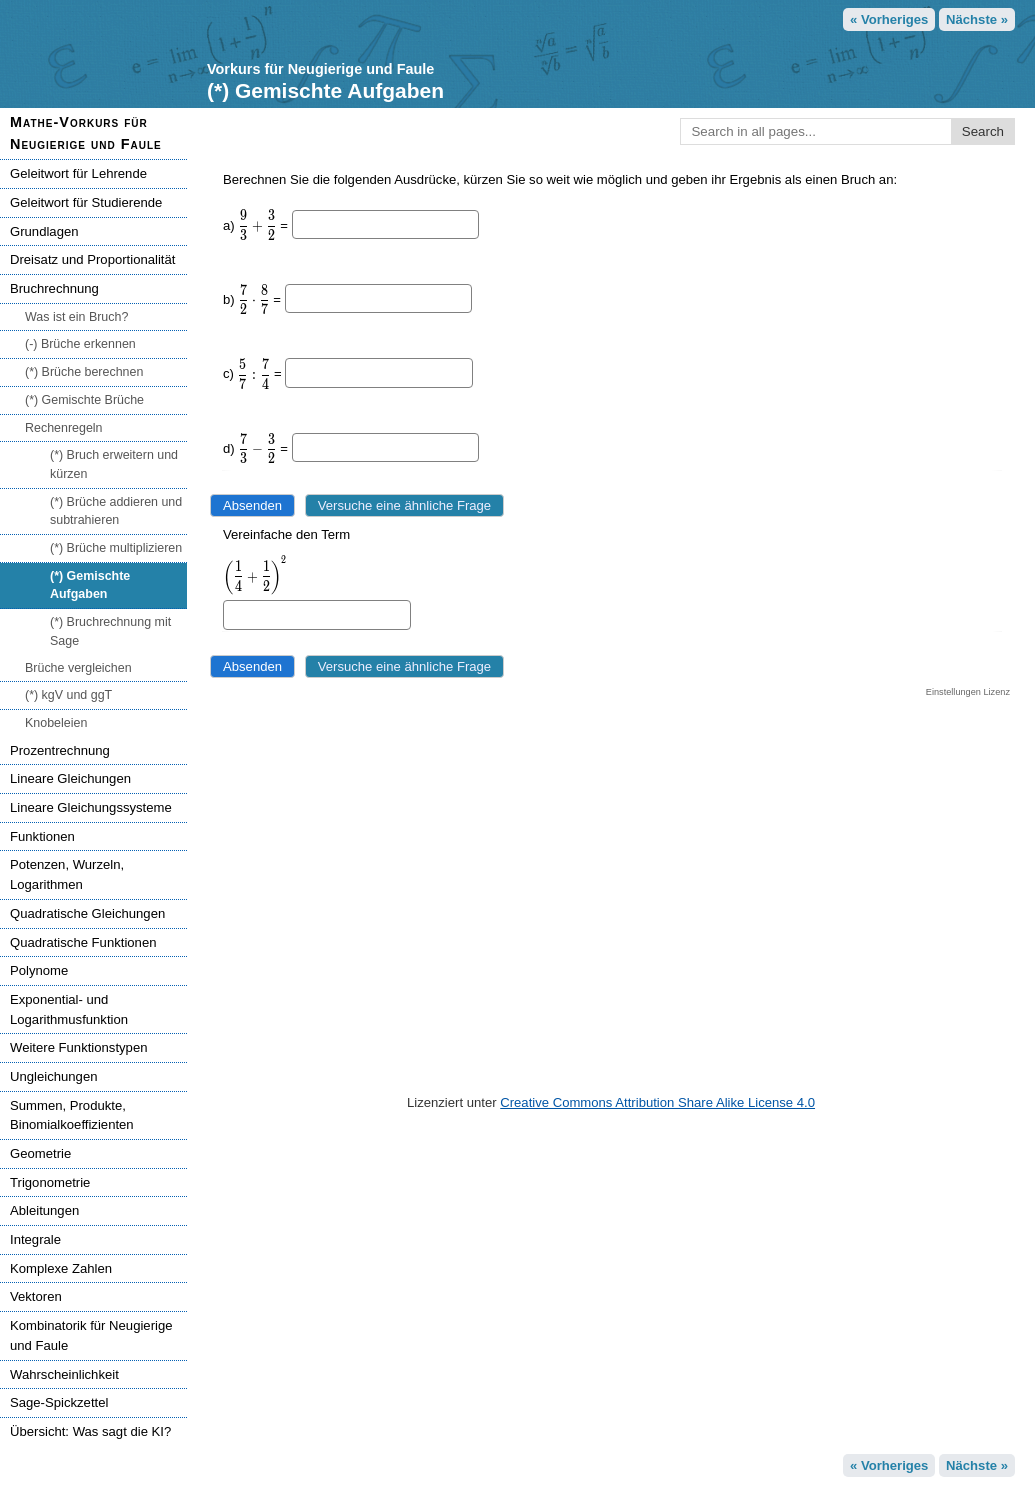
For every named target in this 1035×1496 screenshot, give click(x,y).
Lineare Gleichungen (70, 778)
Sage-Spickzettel (59, 1402)
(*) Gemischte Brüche (84, 400)
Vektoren (36, 1296)
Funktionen (42, 836)
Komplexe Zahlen (61, 1268)
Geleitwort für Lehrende (78, 173)
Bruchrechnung (54, 288)
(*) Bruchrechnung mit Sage (110, 631)
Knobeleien (56, 723)
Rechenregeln (64, 428)
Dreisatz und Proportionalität (92, 259)
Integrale (35, 1239)
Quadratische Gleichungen (87, 913)
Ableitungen (44, 1210)
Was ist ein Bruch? (76, 317)
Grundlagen (44, 231)
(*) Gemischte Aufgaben (90, 585)
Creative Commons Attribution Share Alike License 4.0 (657, 1102)
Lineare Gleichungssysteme (91, 807)
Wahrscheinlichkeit (64, 1374)
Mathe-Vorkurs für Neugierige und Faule (86, 133)
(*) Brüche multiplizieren (116, 548)
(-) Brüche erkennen (80, 344)
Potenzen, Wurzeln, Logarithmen (67, 874)
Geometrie (40, 1153)
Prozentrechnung (60, 750)
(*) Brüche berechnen (84, 372)
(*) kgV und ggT (68, 695)
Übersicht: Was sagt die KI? (90, 1431)
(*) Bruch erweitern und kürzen (114, 464)
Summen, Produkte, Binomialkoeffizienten (72, 1115)
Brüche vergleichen (78, 668)
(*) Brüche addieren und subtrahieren (116, 511)
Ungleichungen (53, 1076)
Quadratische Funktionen (83, 942)
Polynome (39, 970)
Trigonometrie (50, 1182)
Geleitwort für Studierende (86, 202)
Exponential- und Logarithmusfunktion (69, 1009)
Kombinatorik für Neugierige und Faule (91, 1335)
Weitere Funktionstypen (78, 1047)
